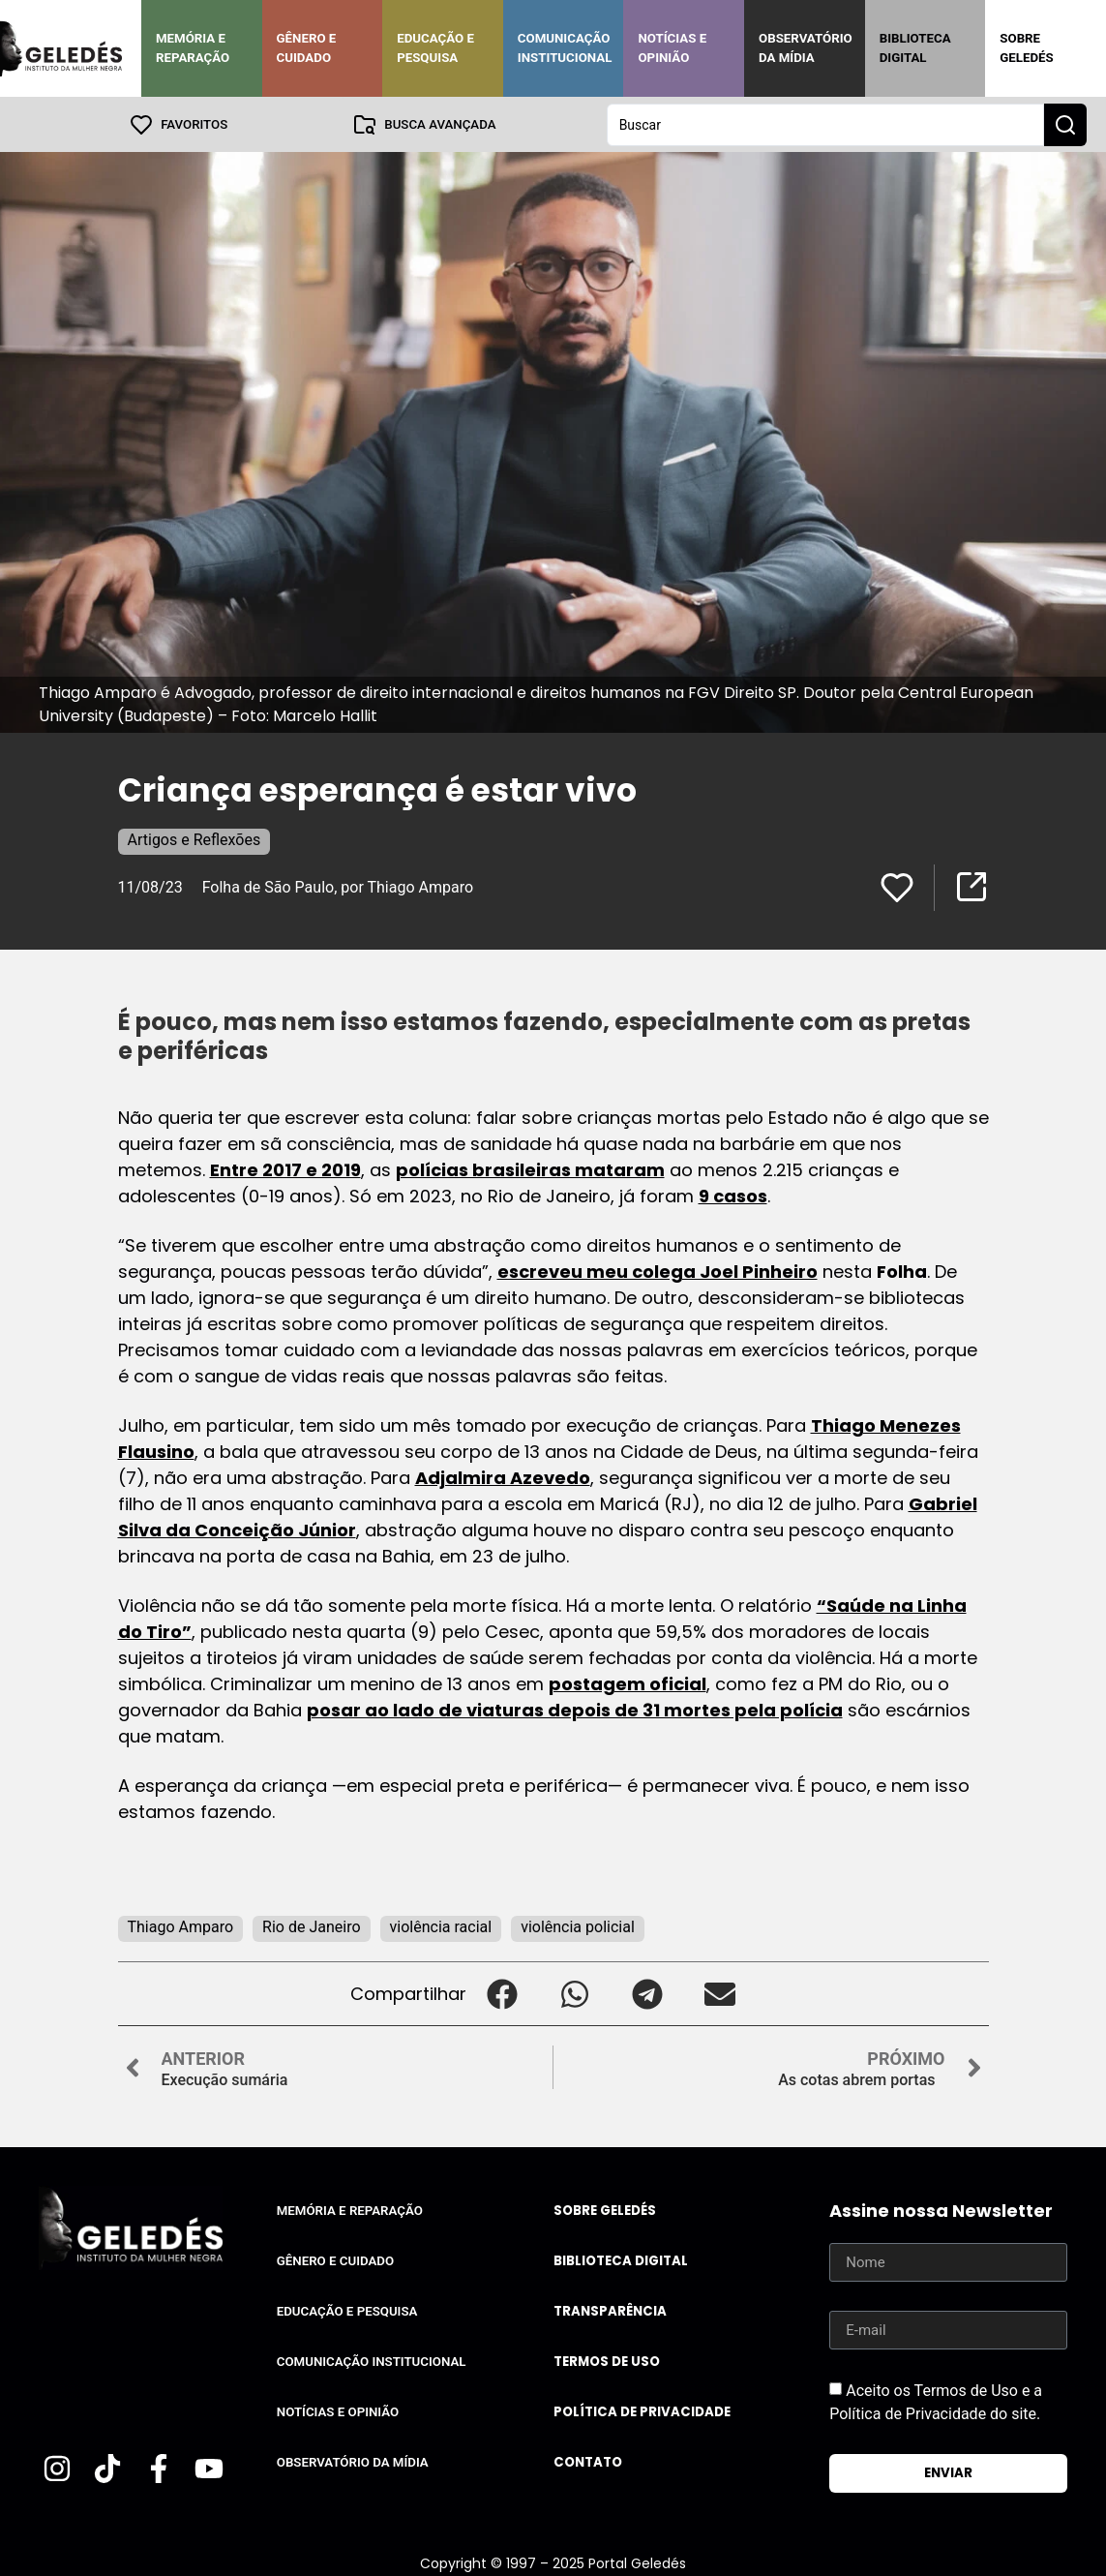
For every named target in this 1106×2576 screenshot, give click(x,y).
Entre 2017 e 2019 (285, 1169)
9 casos (733, 1195)
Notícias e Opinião (672, 48)
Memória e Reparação (192, 48)
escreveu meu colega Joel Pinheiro (657, 1270)
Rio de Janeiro (311, 1926)
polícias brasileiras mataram (530, 1169)
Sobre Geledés (1026, 48)
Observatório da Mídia (805, 48)
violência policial (578, 1926)
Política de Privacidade (642, 2411)
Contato (587, 2461)
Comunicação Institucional (565, 48)
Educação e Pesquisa (435, 48)
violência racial (441, 1926)
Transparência (610, 2310)
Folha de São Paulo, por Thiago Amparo (337, 886)
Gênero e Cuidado (307, 48)
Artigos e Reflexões (194, 839)
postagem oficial (627, 1683)
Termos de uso (606, 2360)
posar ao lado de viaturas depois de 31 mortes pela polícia (575, 1709)
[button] (502, 1993)
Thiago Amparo (181, 1926)
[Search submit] (1065, 124)
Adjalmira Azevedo (502, 1477)
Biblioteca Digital (915, 48)
